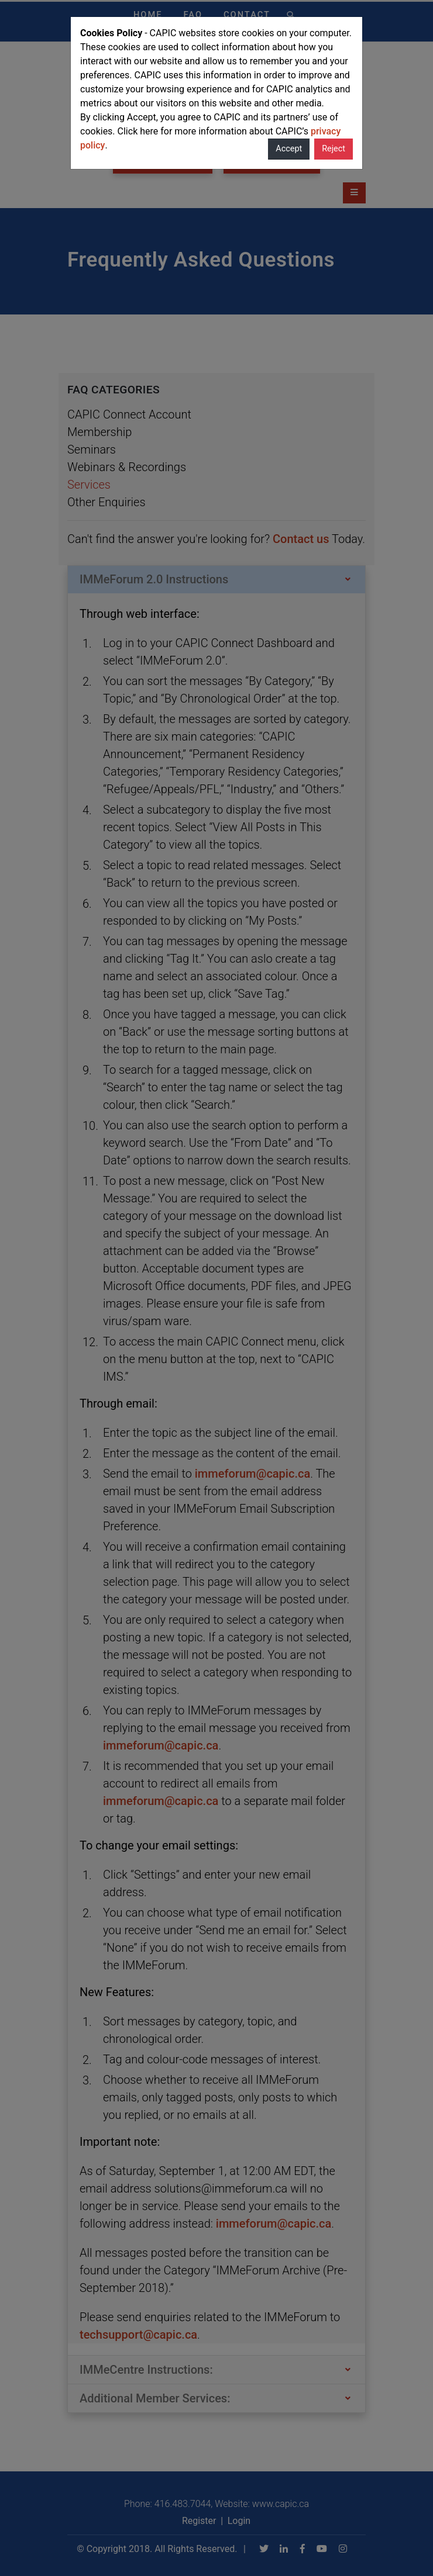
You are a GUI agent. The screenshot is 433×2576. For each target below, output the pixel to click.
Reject (333, 149)
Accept (289, 149)
